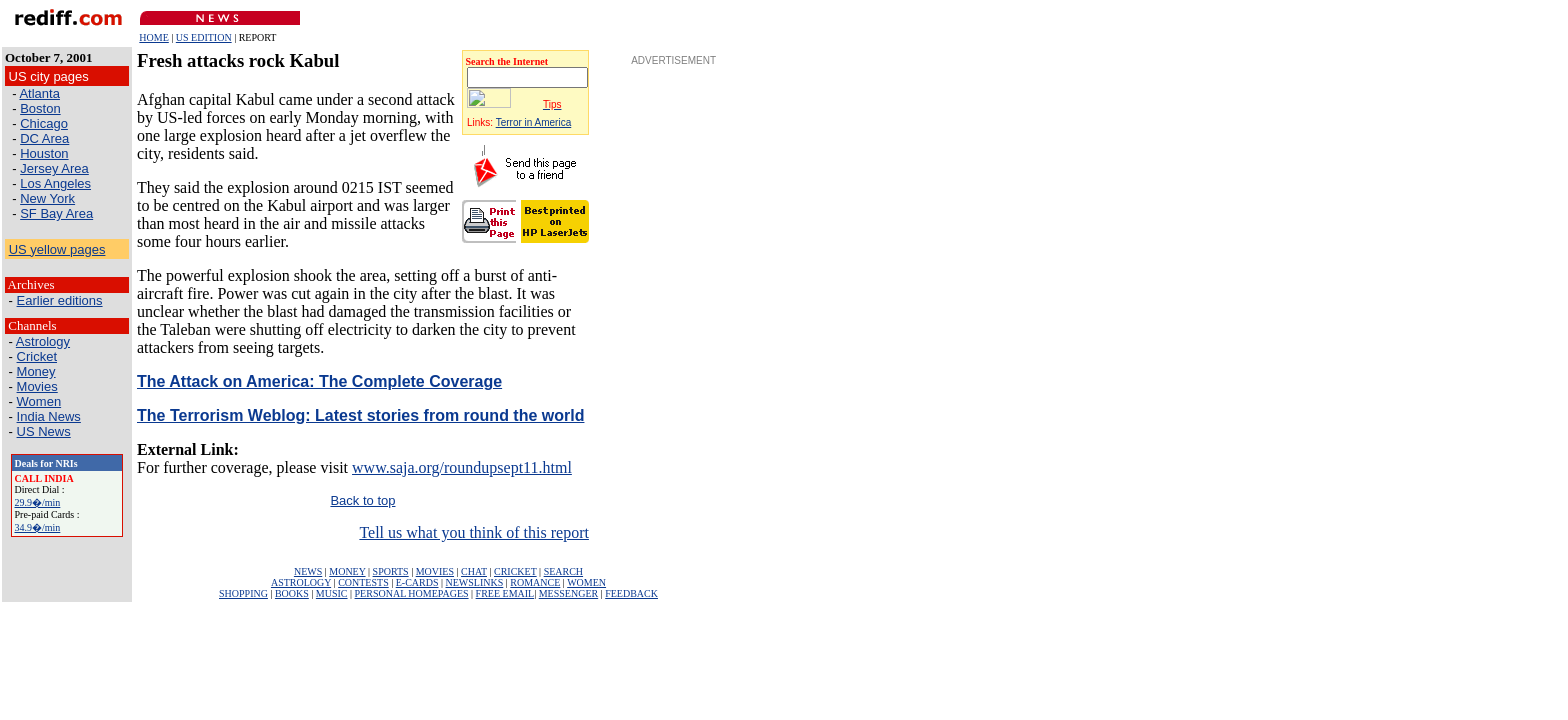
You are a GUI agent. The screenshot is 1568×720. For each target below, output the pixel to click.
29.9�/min (38, 502)
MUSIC (332, 593)
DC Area (44, 138)
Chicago (44, 123)
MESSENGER (568, 593)
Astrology (43, 341)
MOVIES (435, 571)
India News (49, 416)
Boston (40, 108)
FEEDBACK (631, 593)
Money (36, 371)
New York (47, 198)
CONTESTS (363, 582)
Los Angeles (55, 183)
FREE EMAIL (505, 593)
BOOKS (292, 593)
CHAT (474, 571)
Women (39, 401)
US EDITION (204, 37)
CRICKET (515, 571)
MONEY (347, 571)
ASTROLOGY (301, 582)
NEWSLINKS (475, 582)
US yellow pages (57, 249)
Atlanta (39, 93)
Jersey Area (54, 168)
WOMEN (586, 582)
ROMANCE (535, 582)
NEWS (308, 571)
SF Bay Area (56, 213)
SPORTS (391, 571)
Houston (44, 153)
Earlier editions (60, 300)
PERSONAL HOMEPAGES (412, 593)
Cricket (37, 356)
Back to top (362, 500)
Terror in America (534, 122)
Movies (37, 386)
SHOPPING (243, 593)
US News (44, 431)
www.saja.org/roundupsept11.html (462, 467)
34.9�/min (38, 527)
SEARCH (563, 571)
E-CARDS (417, 582)
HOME (153, 37)
